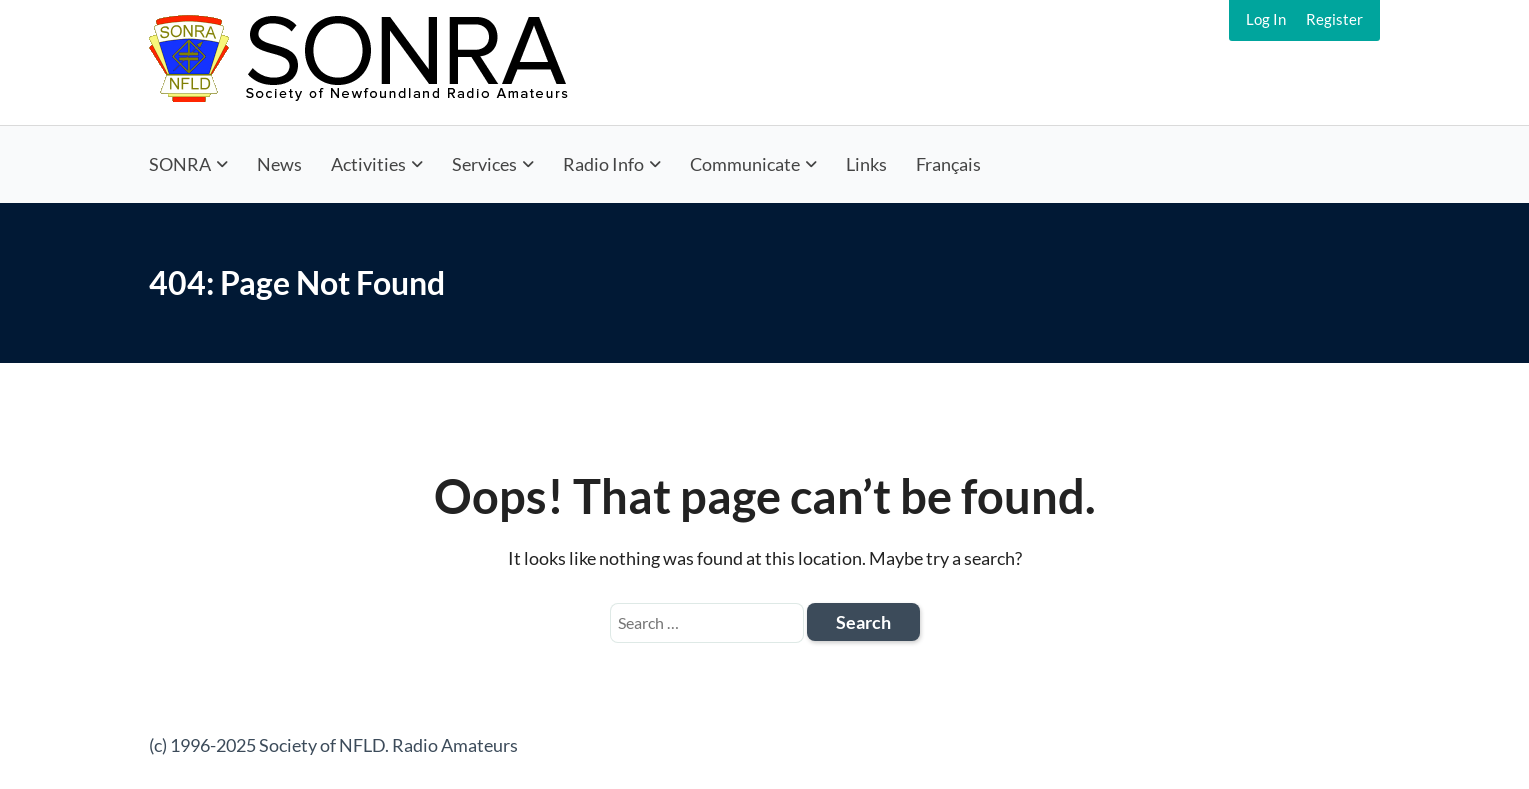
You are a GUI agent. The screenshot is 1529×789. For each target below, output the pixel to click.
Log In (1266, 19)
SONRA (180, 164)
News (279, 164)
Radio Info (603, 164)
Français (948, 164)
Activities (368, 164)
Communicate (745, 164)
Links (866, 164)
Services (484, 164)
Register (1334, 19)
